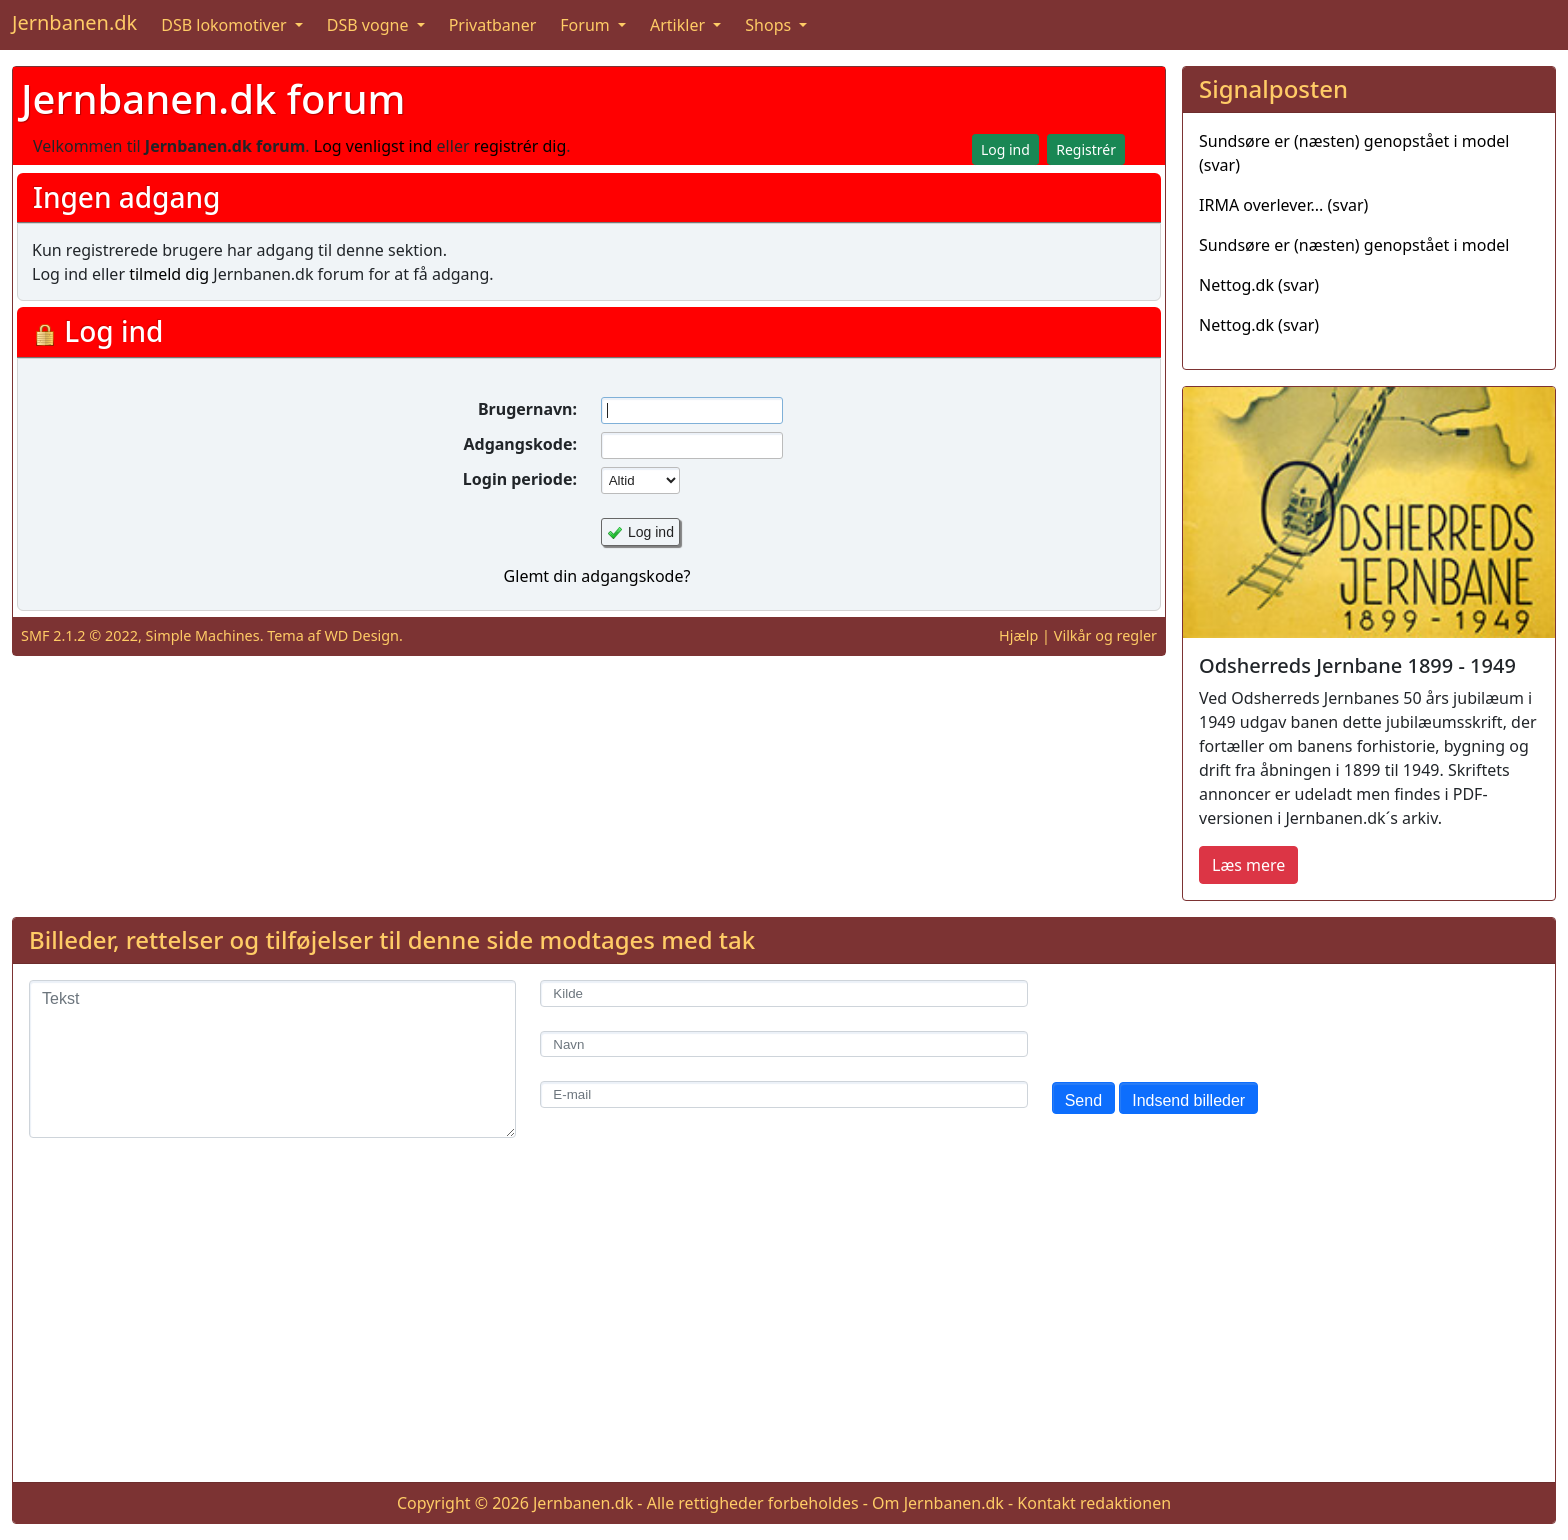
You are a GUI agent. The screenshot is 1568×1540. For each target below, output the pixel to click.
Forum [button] (587, 25)
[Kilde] (783, 993)
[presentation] (1204, 1019)
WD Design (361, 635)
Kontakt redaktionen (1094, 1503)
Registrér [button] (1086, 149)
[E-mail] (783, 1094)
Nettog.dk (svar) (1259, 285)
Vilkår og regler (1105, 635)
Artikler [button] (679, 25)
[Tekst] (272, 1059)
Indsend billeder (1188, 1100)
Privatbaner (493, 25)
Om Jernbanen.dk (938, 1503)
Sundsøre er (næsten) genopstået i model (1354, 245)
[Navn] (783, 1044)
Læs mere (1248, 865)
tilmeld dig (169, 274)
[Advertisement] (784, 1326)
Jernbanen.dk (74, 22)
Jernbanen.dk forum (213, 98)
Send (1083, 1100)
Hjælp (1018, 635)
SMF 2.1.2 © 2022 (79, 635)
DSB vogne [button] (370, 25)
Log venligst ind (373, 146)
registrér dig (520, 146)
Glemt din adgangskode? (597, 576)
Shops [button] (770, 25)
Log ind (651, 532)
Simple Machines (203, 635)
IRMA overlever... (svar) (1283, 205)
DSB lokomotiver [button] (226, 25)
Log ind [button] (1005, 149)
